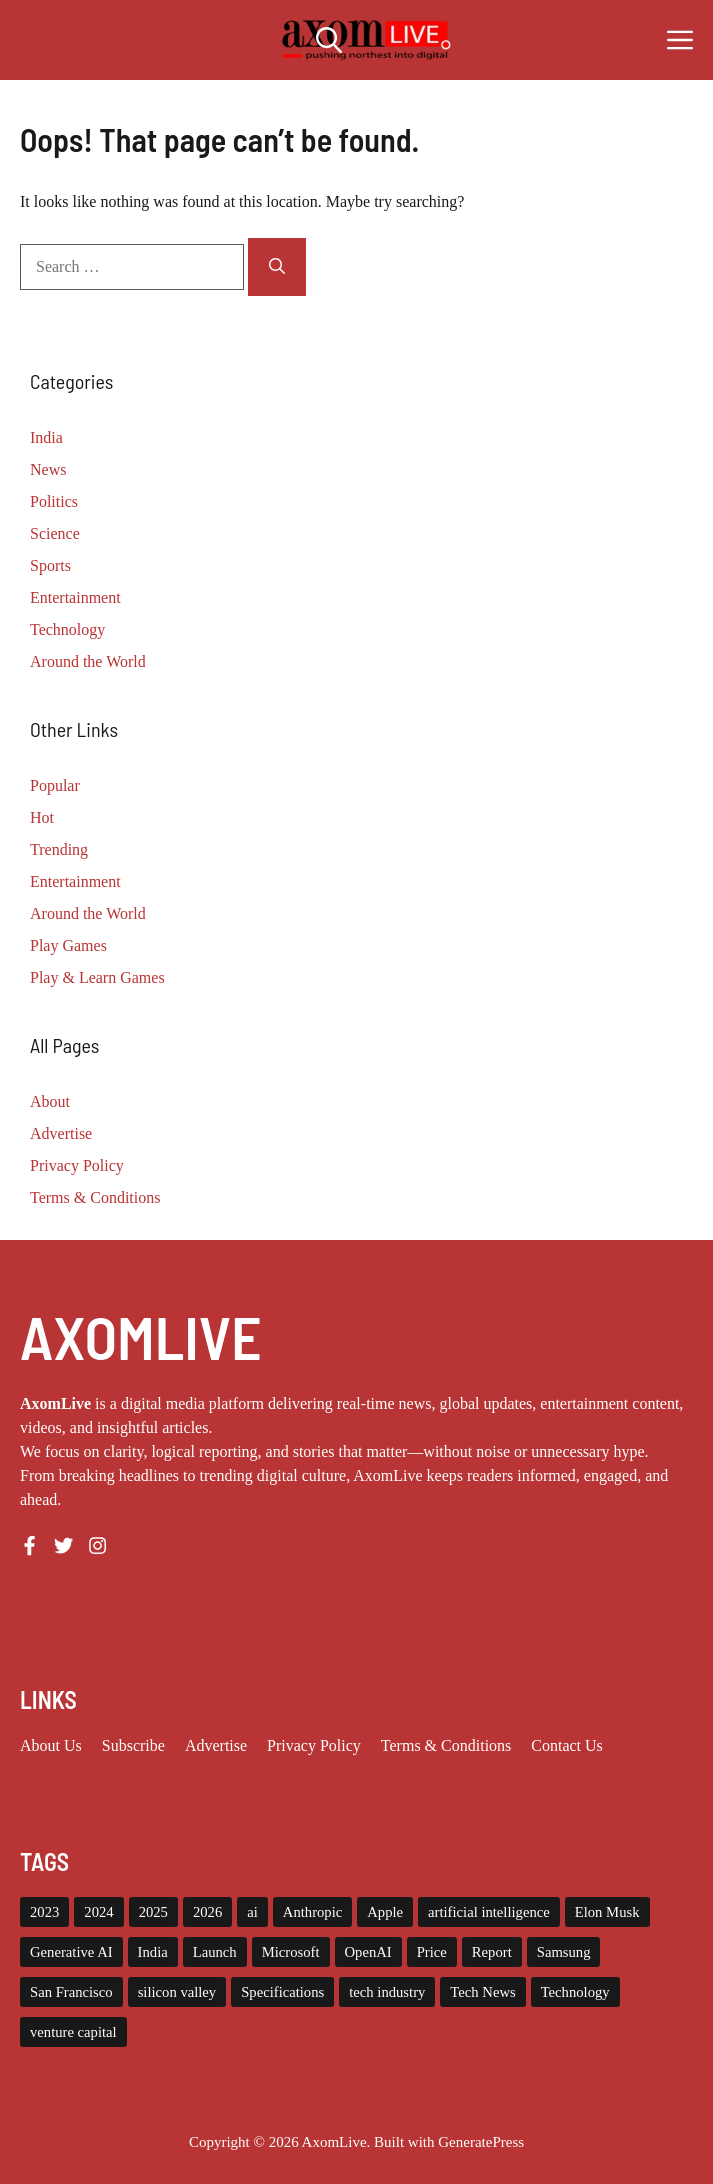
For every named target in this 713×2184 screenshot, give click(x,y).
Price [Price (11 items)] (432, 1952)
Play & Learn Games (97, 977)
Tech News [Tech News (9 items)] (482, 1992)
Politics (54, 501)
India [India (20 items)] (153, 1952)
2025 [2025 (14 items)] (153, 1912)
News (48, 469)
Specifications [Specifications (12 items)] (282, 1992)
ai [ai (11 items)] (252, 1912)
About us (51, 1745)
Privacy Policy (77, 1165)
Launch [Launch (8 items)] (215, 1952)
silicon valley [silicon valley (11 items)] (177, 1992)
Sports (50, 565)
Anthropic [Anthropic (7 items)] (312, 1912)
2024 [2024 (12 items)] (98, 1912)
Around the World (88, 661)
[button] (329, 40)
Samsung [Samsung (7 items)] (564, 1952)
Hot (42, 817)
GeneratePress (481, 2142)
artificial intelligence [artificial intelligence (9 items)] (489, 1912)
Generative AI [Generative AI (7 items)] (71, 1952)
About (50, 1101)
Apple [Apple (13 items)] (385, 1912)
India (46, 437)
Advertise (61, 1133)
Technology (67, 629)
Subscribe (133, 1745)
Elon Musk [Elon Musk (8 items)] (607, 1912)
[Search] (277, 267)
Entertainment (75, 597)
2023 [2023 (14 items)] (44, 1912)
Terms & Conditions (95, 1197)
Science (55, 533)
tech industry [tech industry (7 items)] (387, 1992)
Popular (55, 785)
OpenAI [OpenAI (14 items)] (368, 1952)
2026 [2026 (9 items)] (207, 1912)
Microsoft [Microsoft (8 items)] (291, 1952)
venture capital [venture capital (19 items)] (73, 2032)
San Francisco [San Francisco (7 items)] (71, 1992)
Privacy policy (314, 1745)
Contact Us (567, 1745)
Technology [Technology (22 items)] (575, 1992)
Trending (59, 849)
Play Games (68, 945)
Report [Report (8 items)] (492, 1952)
